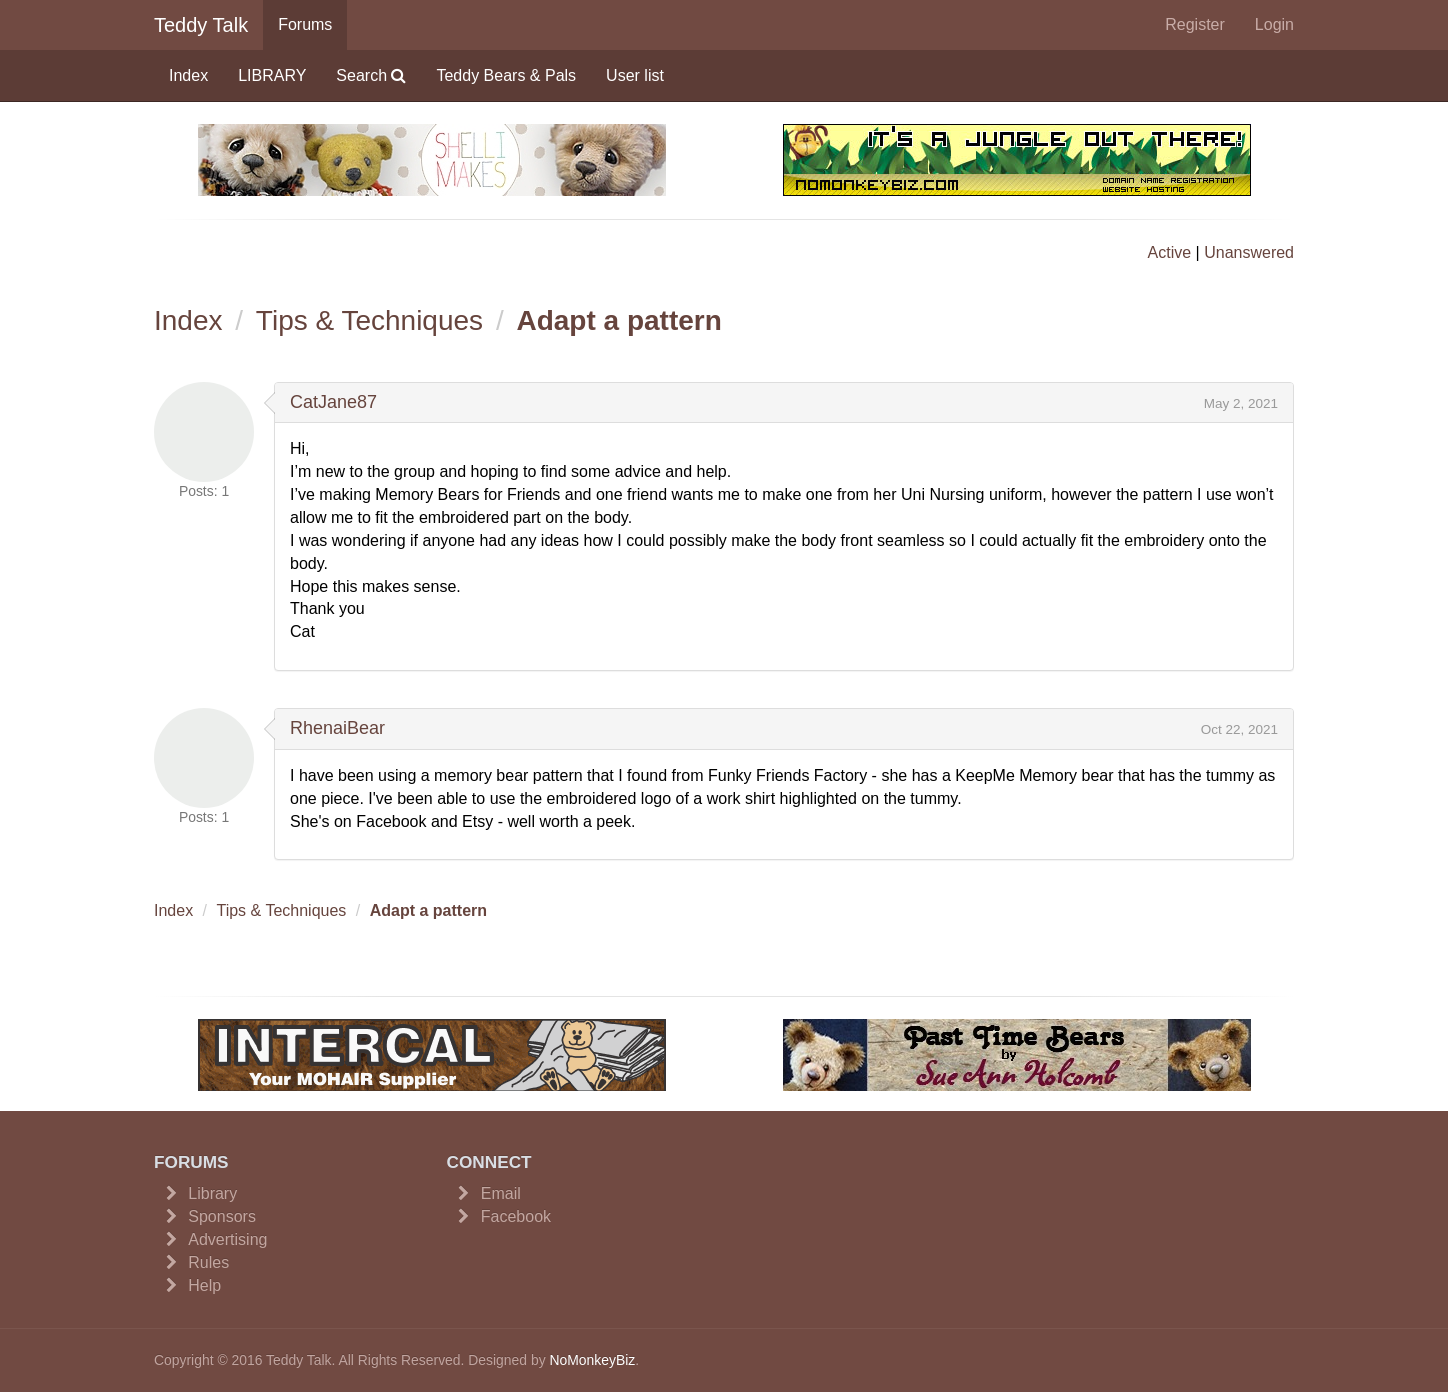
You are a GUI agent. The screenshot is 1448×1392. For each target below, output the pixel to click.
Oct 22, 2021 (1239, 729)
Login (1274, 24)
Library (212, 1193)
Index (188, 75)
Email (501, 1193)
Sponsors (222, 1216)
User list (635, 75)
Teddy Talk (201, 25)
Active (1170, 252)
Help (204, 1285)
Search (371, 75)
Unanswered (1249, 252)
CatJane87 (333, 402)
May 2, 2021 (1241, 403)
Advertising (227, 1239)
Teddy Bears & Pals (506, 75)
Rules (208, 1262)
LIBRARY (272, 75)
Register (1195, 24)
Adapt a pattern (618, 320)
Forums (305, 24)
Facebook (516, 1216)
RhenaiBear (337, 728)
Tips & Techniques (369, 320)
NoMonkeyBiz (592, 1360)
